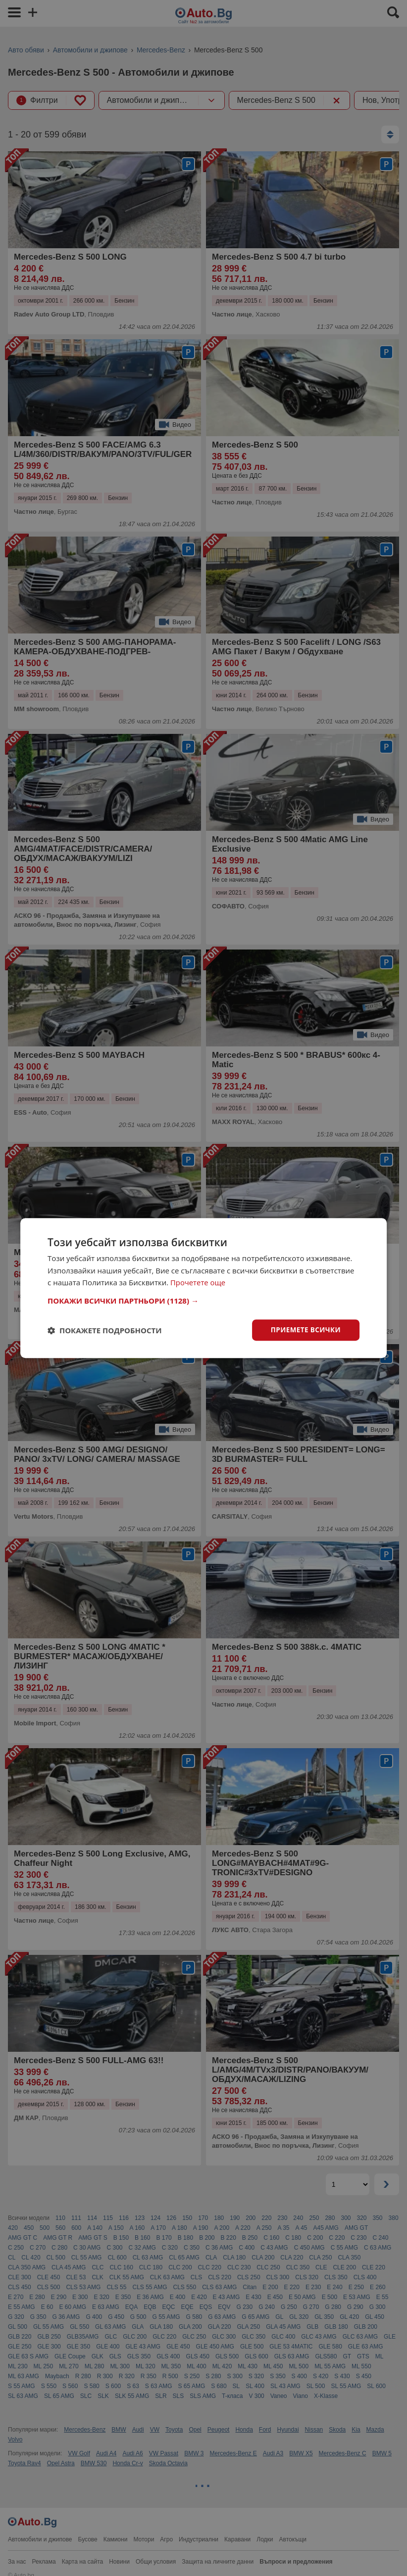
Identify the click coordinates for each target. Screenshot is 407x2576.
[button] (203, 1300)
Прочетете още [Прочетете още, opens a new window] (198, 1282)
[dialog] (203, 1288)
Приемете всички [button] (304, 1329)
